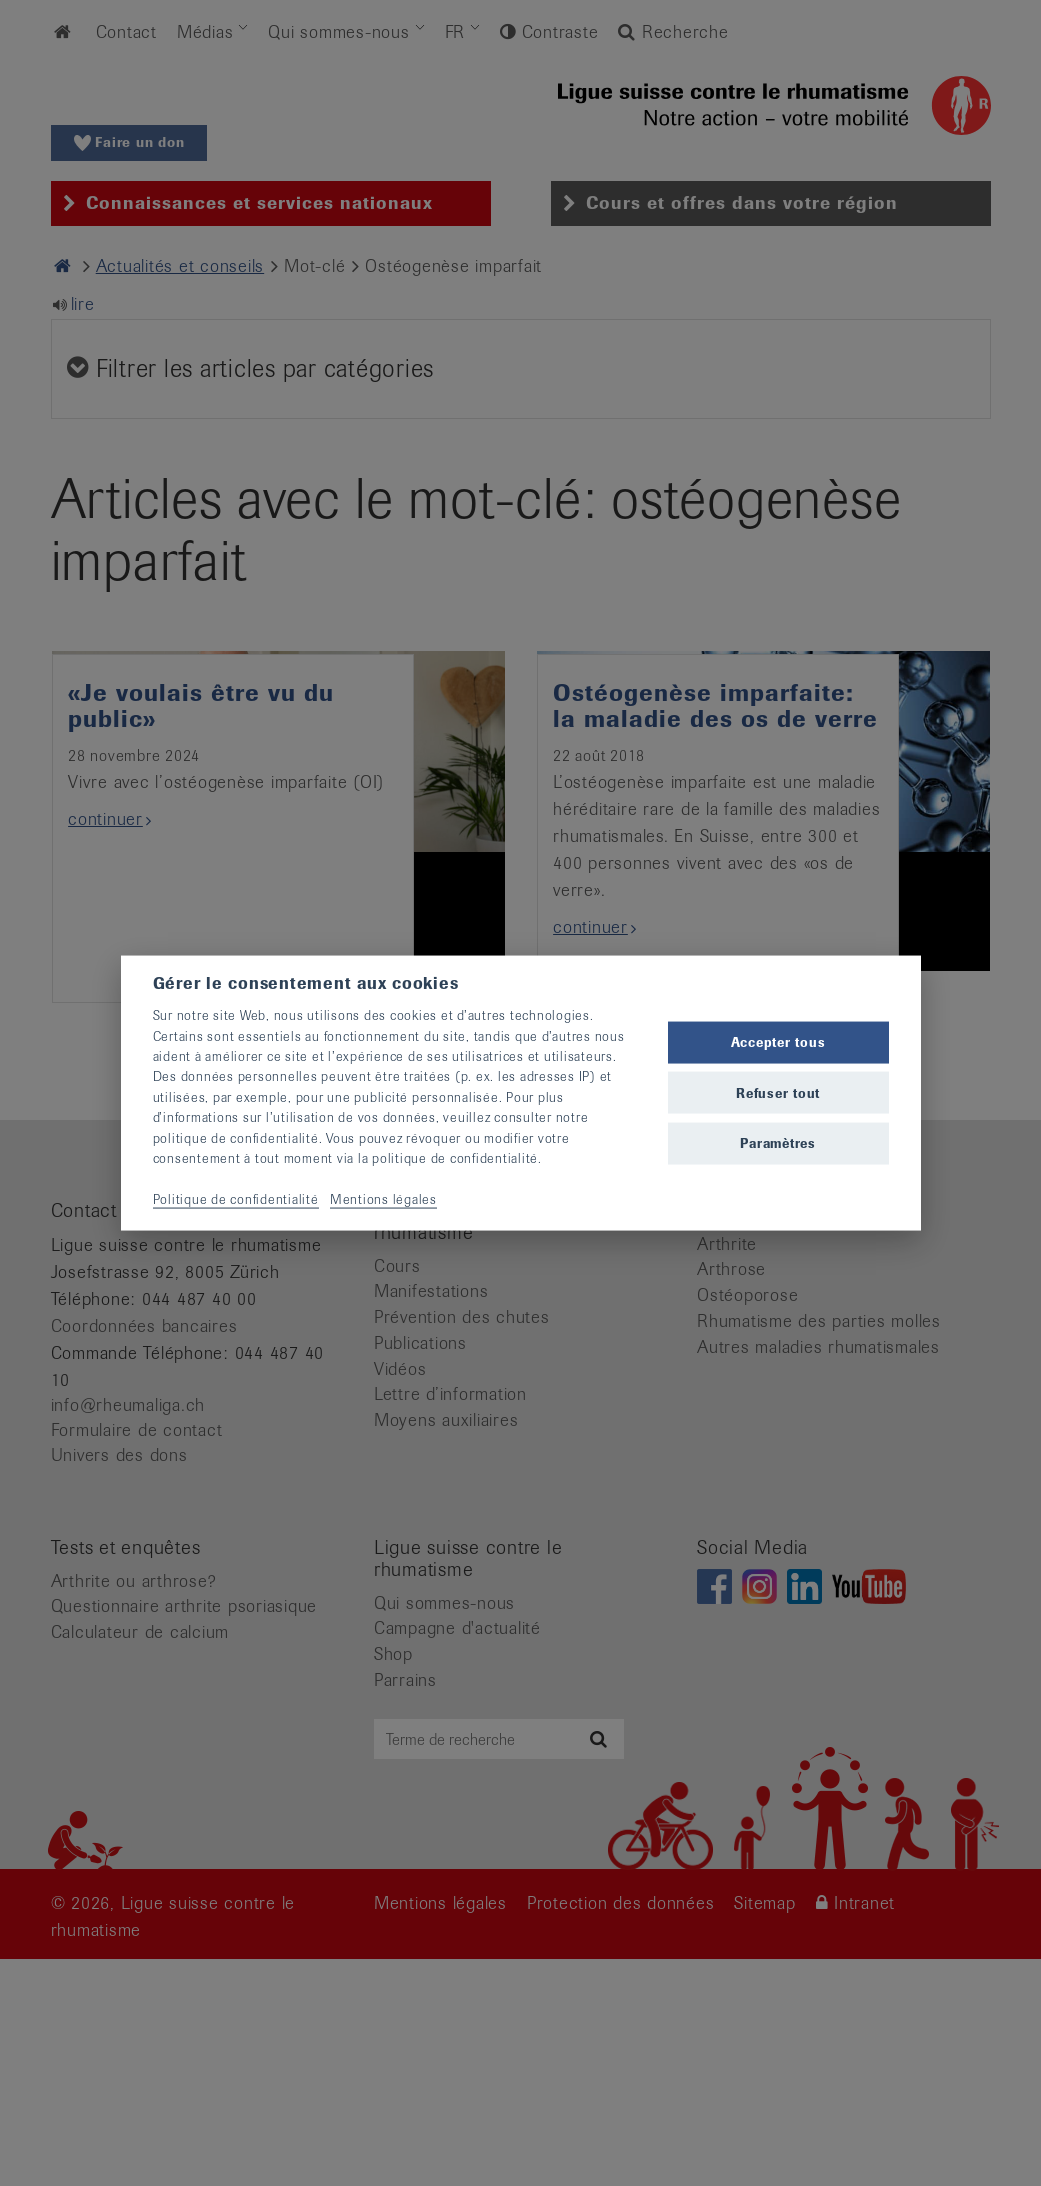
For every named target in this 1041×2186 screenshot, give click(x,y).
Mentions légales (383, 1198)
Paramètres (778, 1142)
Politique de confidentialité (236, 1198)
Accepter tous (778, 1042)
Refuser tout (778, 1092)
